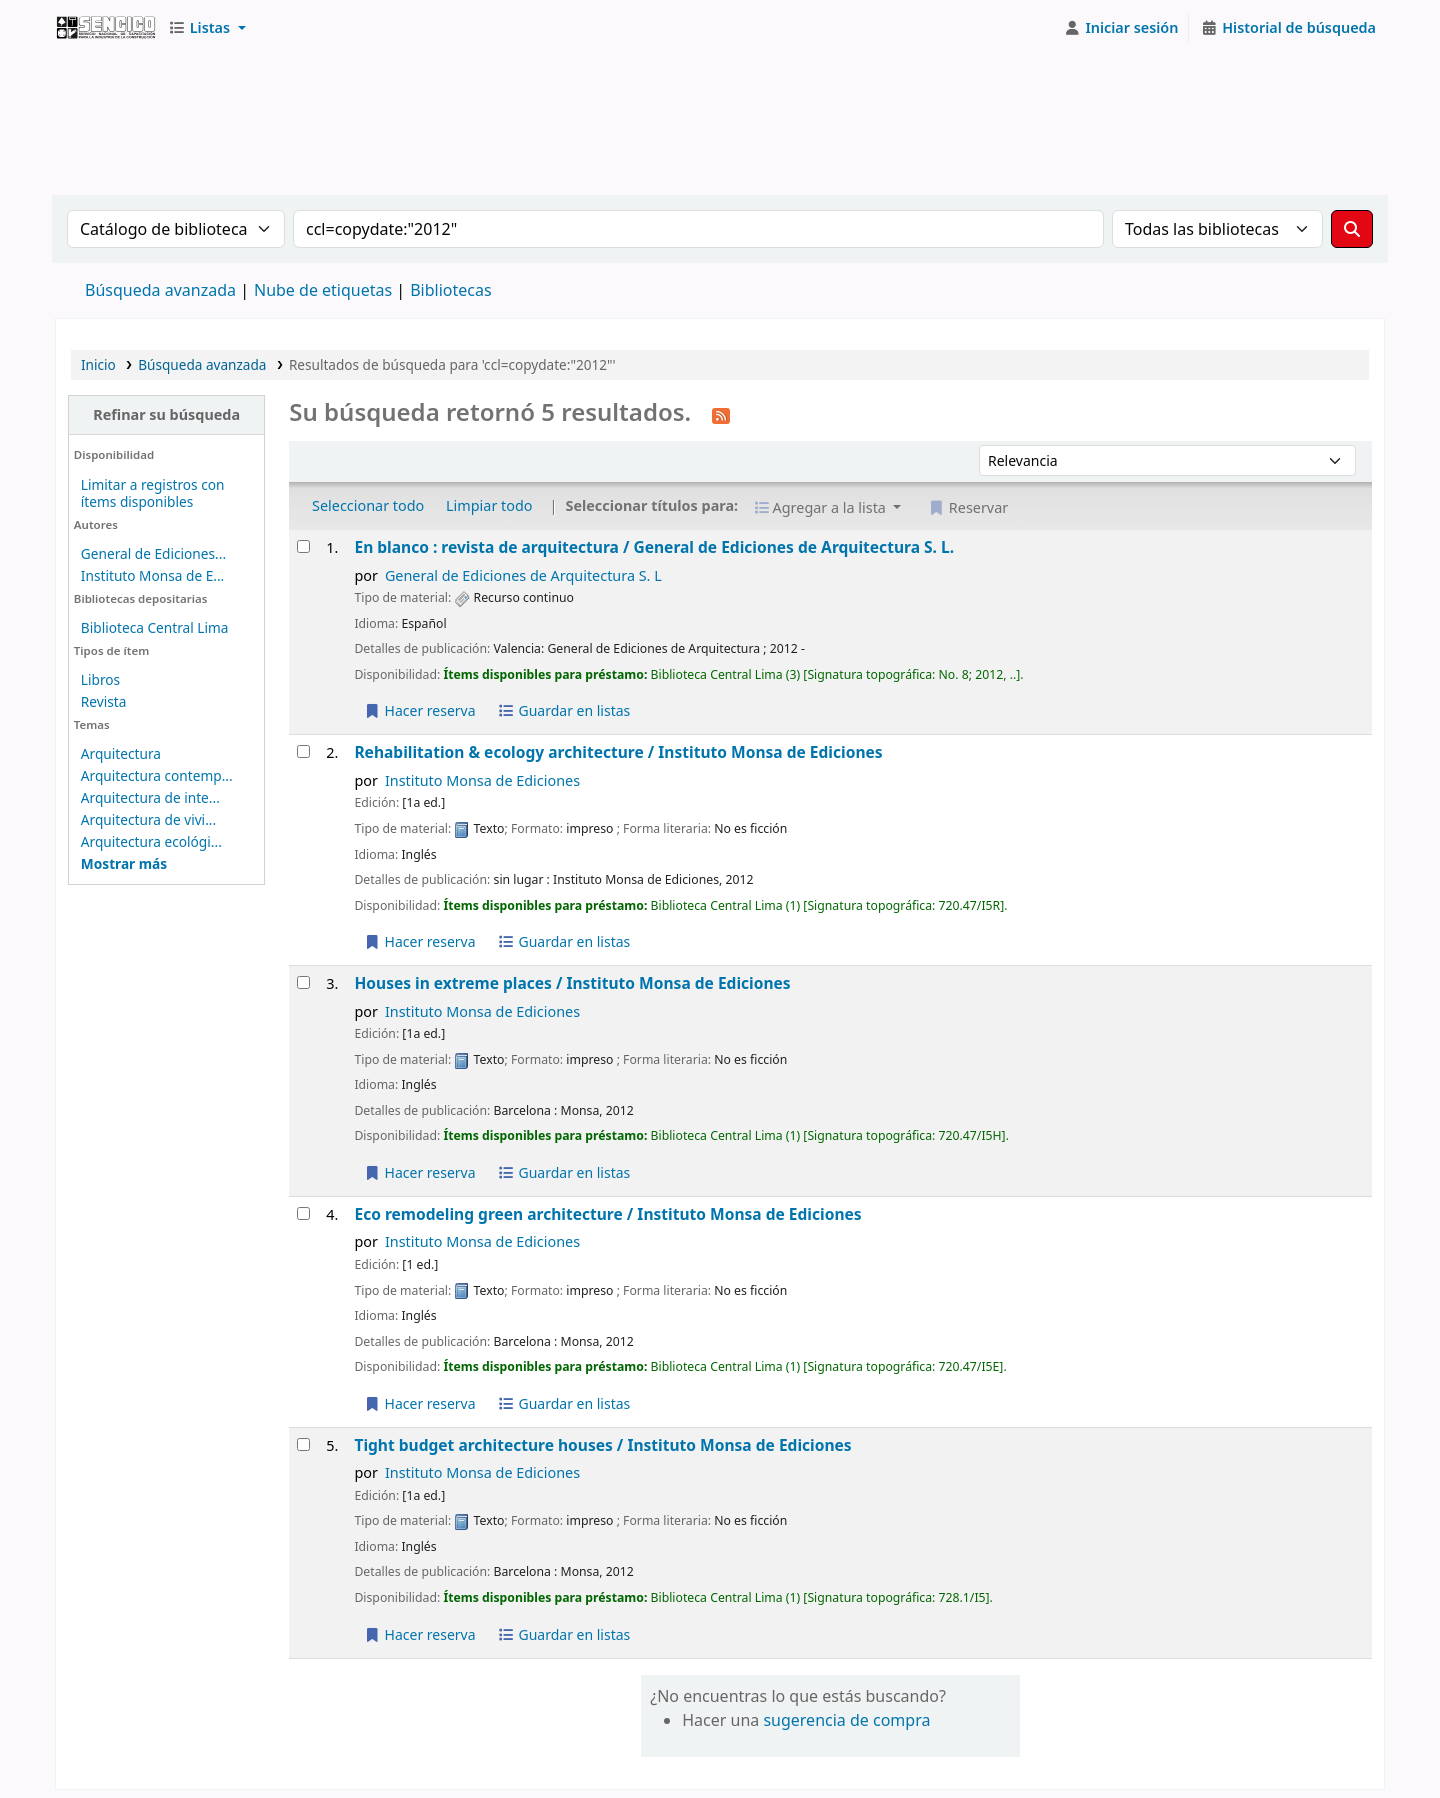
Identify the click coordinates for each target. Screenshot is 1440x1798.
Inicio (98, 364)
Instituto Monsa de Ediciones (482, 780)
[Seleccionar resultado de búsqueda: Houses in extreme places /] (303, 982)
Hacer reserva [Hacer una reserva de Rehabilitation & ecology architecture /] (419, 941)
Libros (100, 679)
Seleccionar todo (368, 505)
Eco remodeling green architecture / (607, 1214)
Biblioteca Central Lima (155, 627)
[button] (207, 28)
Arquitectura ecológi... (151, 841)
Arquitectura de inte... (150, 797)
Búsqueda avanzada (160, 290)
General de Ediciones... (153, 553)
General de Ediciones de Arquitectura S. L (523, 575)
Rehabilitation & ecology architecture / (618, 752)
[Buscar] (1352, 229)
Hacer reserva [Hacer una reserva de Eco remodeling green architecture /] (419, 1403)
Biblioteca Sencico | (106, 28)
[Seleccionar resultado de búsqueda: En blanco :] (303, 546)
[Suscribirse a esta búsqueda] (721, 414)
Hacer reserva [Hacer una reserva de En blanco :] (419, 710)
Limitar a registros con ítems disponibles (153, 493)
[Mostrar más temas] (124, 863)
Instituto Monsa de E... (152, 575)
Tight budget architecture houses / (602, 1445)
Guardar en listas (563, 710)
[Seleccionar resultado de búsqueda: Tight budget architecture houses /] (303, 1444)
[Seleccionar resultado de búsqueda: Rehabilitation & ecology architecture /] (303, 751)
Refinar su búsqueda (166, 414)
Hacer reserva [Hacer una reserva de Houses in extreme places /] (419, 1172)
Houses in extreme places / (572, 983)
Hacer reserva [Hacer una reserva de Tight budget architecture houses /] (419, 1634)
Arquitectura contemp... (157, 775)
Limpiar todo (489, 505)
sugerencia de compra (846, 1720)
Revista (104, 701)
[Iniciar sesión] (1121, 28)
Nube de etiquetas (323, 290)
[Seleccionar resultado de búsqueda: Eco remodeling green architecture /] (303, 1213)
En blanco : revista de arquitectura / (654, 547)
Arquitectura (121, 753)
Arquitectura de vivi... (148, 819)
